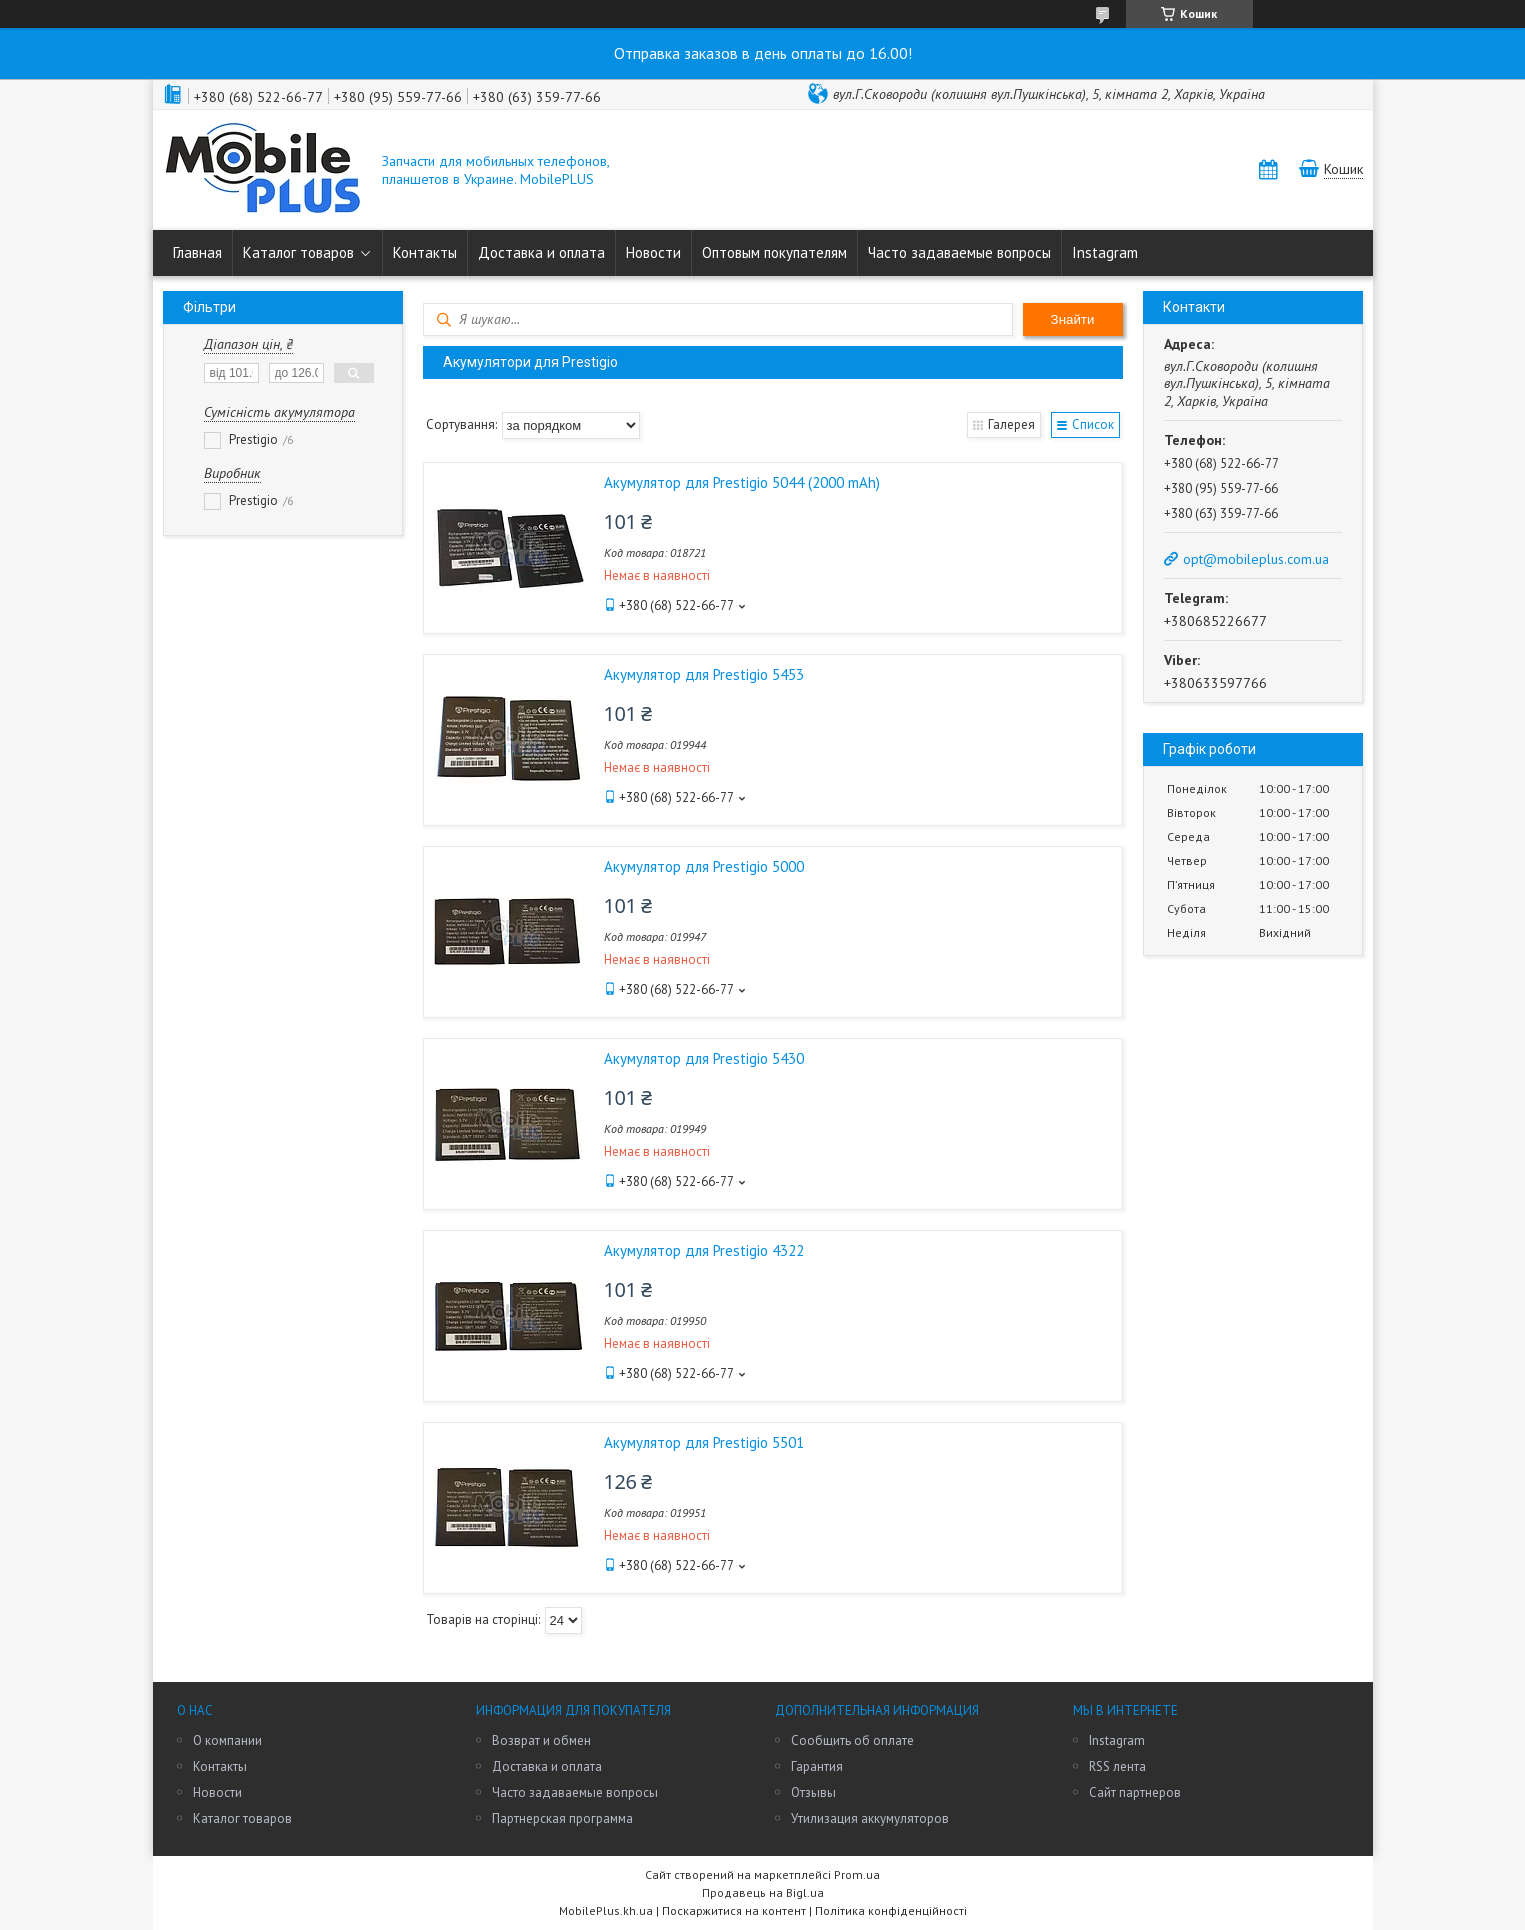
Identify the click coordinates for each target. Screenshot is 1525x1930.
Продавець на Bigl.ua (763, 1892)
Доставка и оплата (541, 252)
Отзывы (813, 1792)
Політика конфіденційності (891, 1910)
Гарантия (817, 1766)
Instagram (1105, 252)
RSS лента (1117, 1766)
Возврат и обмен (541, 1740)
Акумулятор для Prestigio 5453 (704, 674)
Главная (197, 252)
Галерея (1011, 424)
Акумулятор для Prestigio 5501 (704, 1442)
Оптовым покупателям (774, 252)
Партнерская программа (562, 1818)
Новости (653, 252)
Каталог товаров (298, 252)
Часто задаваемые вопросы (959, 252)
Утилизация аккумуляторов (870, 1818)
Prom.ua (857, 1874)
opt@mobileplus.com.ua (1256, 559)
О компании (227, 1740)
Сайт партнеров (1135, 1792)
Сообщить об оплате (852, 1740)
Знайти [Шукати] (1073, 319)
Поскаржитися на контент (734, 1910)
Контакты (425, 252)
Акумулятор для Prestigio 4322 (704, 1250)
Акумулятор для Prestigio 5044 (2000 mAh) (742, 482)
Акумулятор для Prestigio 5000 (704, 866)
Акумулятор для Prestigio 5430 (704, 1058)
